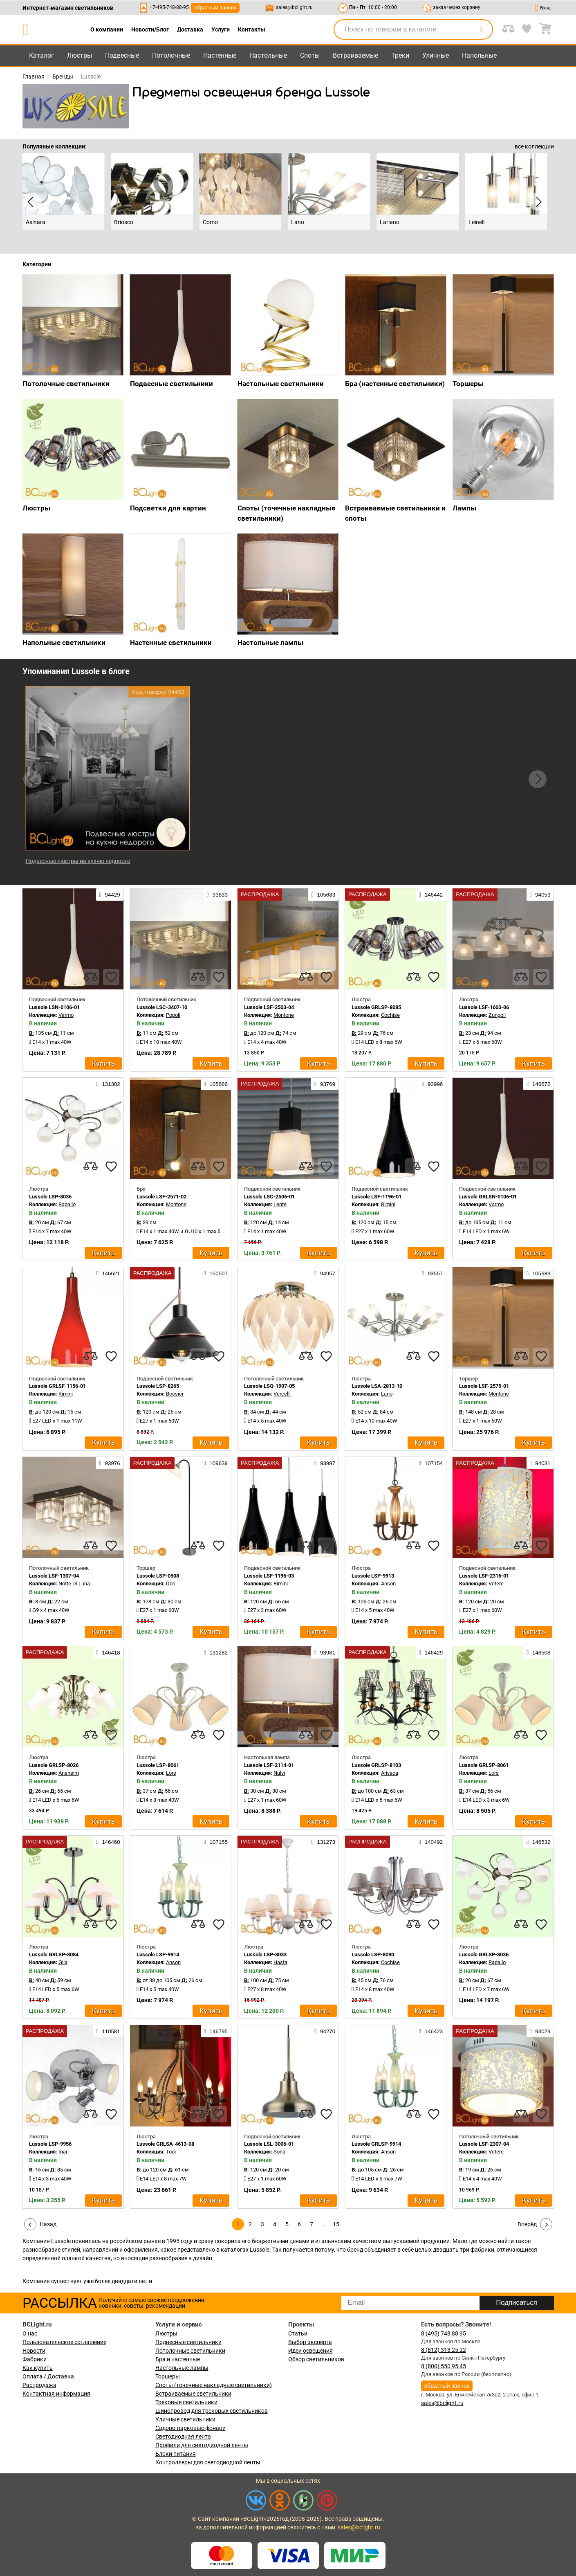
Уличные (435, 55)
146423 (431, 2031)
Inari (63, 2152)
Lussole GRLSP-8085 (376, 1007)
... (323, 2224)
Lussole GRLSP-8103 (376, 1765)
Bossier (175, 1394)
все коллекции (534, 146)
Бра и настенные (177, 2359)
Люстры (79, 55)
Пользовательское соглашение (64, 2342)
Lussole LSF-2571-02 (161, 1197)
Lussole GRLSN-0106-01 (488, 1197)
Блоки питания (175, 2453)
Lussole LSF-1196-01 (376, 1197)
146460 (108, 1842)
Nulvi (279, 1773)
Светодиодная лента (183, 2436)
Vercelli (282, 1394)
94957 (324, 1273)
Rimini (388, 1204)
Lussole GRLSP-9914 (376, 2144)
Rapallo (67, 1204)
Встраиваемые (355, 55)
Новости (33, 2350)
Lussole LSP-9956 (50, 2144)
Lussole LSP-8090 (373, 1954)
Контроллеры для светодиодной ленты (207, 2462)
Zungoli (497, 1015)
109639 (216, 1463)
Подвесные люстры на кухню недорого (78, 861)
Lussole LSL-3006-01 (269, 2144)
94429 (109, 894)
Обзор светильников (316, 2359)
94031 (540, 1463)
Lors (171, 1773)
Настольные (268, 55)
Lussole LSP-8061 (158, 1765)
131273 (323, 1842)
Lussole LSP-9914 (158, 1954)
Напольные (479, 55)
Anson (388, 1583)
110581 (108, 2031)
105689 (538, 1273)
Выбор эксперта (310, 2342)
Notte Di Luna (74, 1583)
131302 (108, 1084)
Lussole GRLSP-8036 (484, 1954)
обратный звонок (215, 7)
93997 (324, 1463)
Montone (283, 1015)
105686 (216, 1084)
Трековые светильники (186, 2402)
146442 (431, 894)
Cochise (390, 1015)
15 (336, 2224)
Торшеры (167, 2376)
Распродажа (39, 2385)
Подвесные (122, 55)
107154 (431, 1463)
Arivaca (389, 1773)
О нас (29, 2333)
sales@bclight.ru (294, 7)
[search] (482, 29)
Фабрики (34, 2359)
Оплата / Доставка (48, 2376)
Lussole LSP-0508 (158, 1576)
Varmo (66, 1015)
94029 (540, 2031)
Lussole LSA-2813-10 (377, 1386)
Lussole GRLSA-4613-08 (165, 2144)
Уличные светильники (185, 2419)
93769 (324, 1084)
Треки (400, 55)
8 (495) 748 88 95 (443, 2333)
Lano (386, 1394)
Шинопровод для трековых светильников (211, 2410)
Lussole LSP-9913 (373, 1576)
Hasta (280, 1962)
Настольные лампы (181, 2368)
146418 (108, 1652)
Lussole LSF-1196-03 (269, 1576)
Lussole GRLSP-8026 (53, 1765)
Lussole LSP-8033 (265, 1954)
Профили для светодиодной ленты (201, 2445)
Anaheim (68, 1773)
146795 (216, 2031)
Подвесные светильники (188, 2342)
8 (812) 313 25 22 (443, 2350)
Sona (279, 2152)
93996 (432, 1084)
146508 (538, 1652)
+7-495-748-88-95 (169, 7)
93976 (109, 1463)
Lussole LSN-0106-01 (54, 1007)
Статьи (297, 2333)
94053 (540, 894)
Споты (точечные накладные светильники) (213, 2385)
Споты (310, 55)
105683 (323, 894)
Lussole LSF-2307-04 (484, 2144)
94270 (324, 2031)
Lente (280, 1204)
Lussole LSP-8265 (158, 1386)
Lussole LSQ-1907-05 (269, 1386)
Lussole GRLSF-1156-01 (57, 1386)
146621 (108, 1273)
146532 (538, 1842)
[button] (538, 779)
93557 (432, 1273)
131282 (216, 1652)
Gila (62, 1962)
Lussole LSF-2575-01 (484, 1386)
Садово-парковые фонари (190, 2428)
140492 (431, 1842)
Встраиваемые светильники (193, 2393)
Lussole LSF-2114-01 (269, 1765)
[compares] (91, 977)
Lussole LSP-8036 (50, 1197)
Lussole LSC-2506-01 (269, 1197)
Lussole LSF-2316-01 (484, 1576)
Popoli (173, 1015)
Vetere (496, 1583)
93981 (324, 1652)
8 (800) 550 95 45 (443, 2366)
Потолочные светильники (190, 2350)
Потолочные (171, 55)
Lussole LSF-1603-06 (484, 1007)
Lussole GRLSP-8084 (53, 1954)
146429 (431, 1652)
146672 (538, 1084)
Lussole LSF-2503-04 (269, 1007)
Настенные (219, 55)
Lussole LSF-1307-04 (54, 1576)
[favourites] (111, 977)
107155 (216, 1842)
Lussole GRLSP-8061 (484, 1765)
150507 (216, 1273)
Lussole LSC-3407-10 (162, 1007)
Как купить (37, 2368)
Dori (170, 1583)
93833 (217, 894)
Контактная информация (56, 2393)
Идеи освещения (310, 2350)
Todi (171, 2152)
